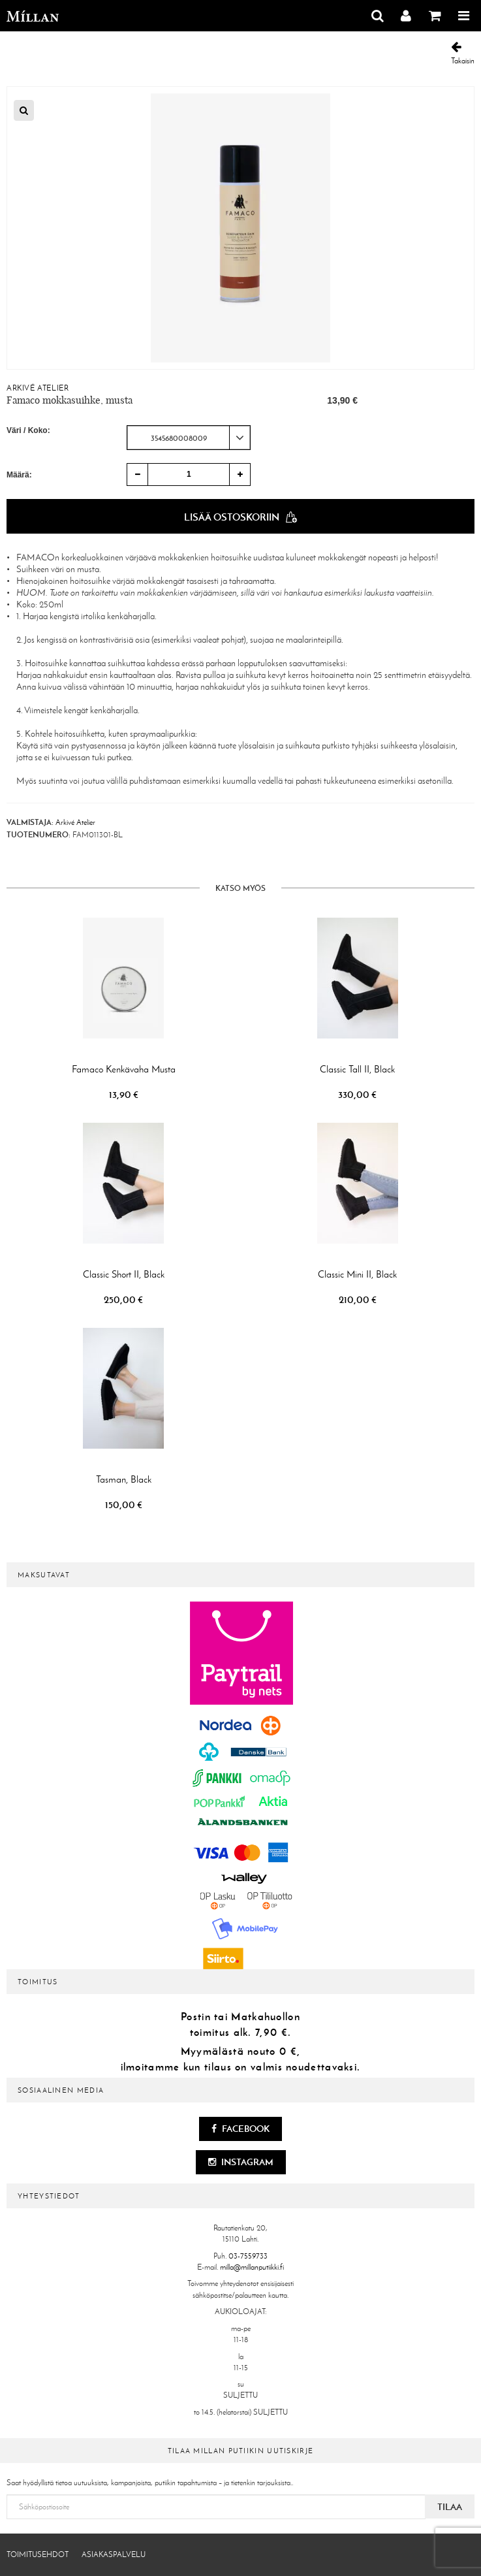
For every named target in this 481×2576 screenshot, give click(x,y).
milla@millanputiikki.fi (252, 2267)
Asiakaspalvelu (114, 2554)
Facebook (240, 2128)
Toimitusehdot (38, 2554)
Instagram (240, 2162)
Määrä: (19, 474)
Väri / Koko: (28, 430)
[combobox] (188, 437)
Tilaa (449, 2507)
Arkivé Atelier (38, 388)
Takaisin (462, 53)
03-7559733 (248, 2256)
